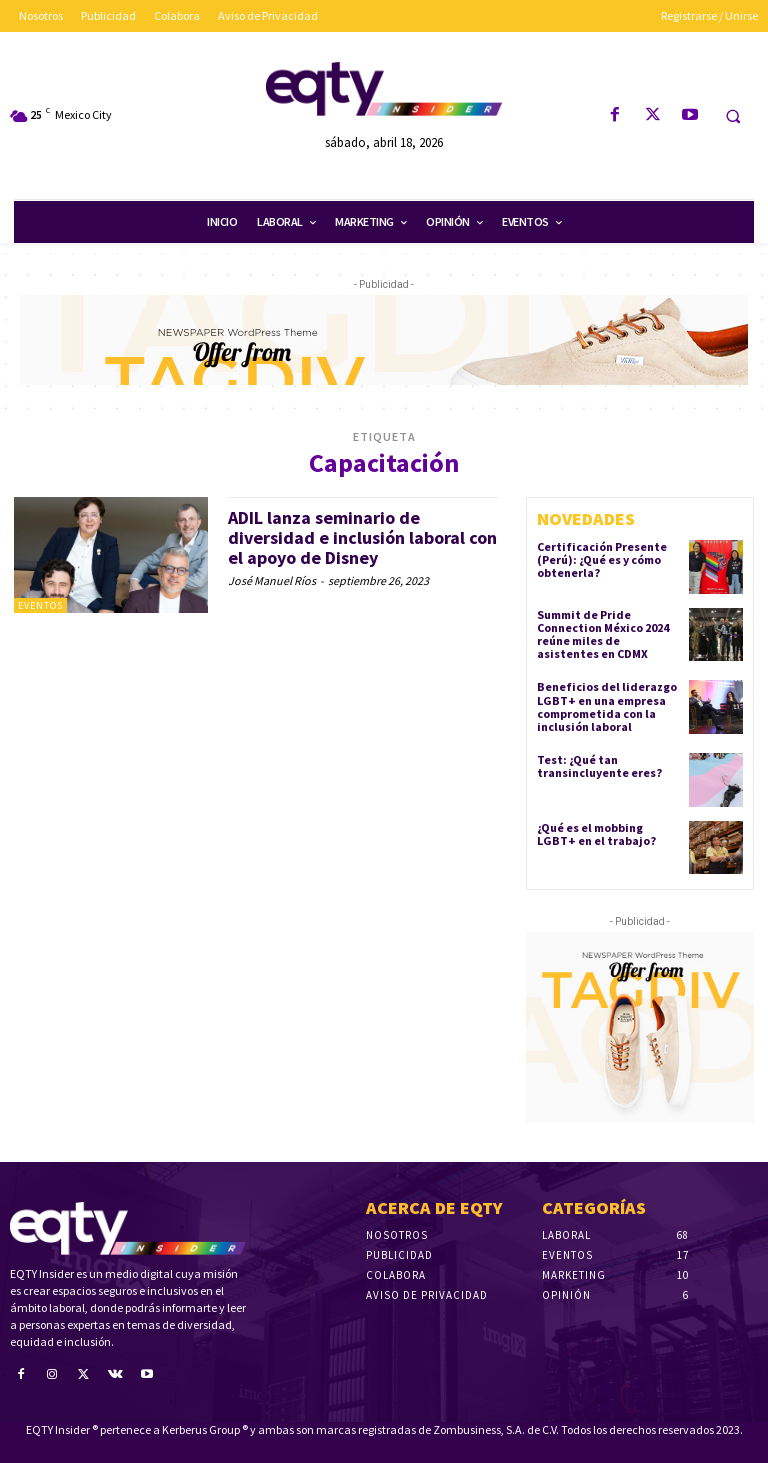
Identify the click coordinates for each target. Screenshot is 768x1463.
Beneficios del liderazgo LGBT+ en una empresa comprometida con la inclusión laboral (607, 706)
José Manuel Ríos (272, 580)
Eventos (40, 605)
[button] (733, 116)
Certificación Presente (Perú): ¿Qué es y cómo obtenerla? (602, 559)
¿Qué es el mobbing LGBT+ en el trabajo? (596, 834)
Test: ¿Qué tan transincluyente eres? (599, 766)
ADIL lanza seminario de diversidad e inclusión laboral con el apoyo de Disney (362, 537)
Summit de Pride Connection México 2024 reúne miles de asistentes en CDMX (603, 634)
